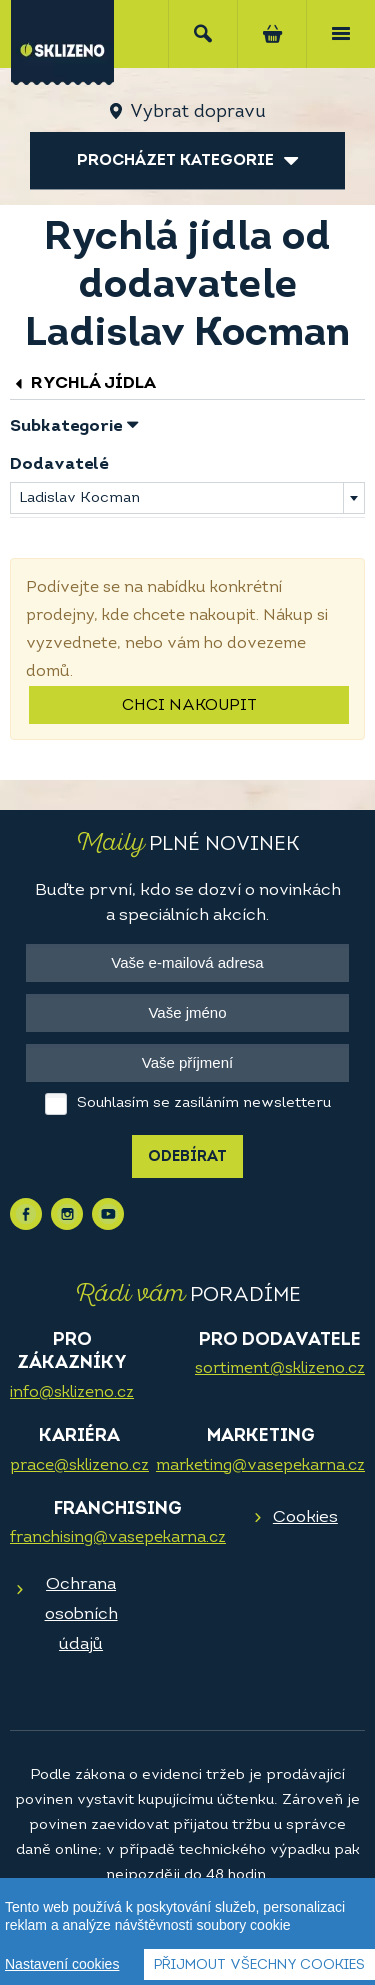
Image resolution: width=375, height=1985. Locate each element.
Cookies (305, 1517)
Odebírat (187, 1157)
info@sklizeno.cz (72, 1393)
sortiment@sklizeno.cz (280, 1369)
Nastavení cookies (62, 1965)
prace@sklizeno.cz (79, 1466)
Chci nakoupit (189, 706)
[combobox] (187, 498)
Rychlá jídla (83, 383)
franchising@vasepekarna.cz (118, 1538)
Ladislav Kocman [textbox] (79, 498)
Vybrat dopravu (197, 112)
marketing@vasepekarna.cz (260, 1466)
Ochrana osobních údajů (81, 1614)
